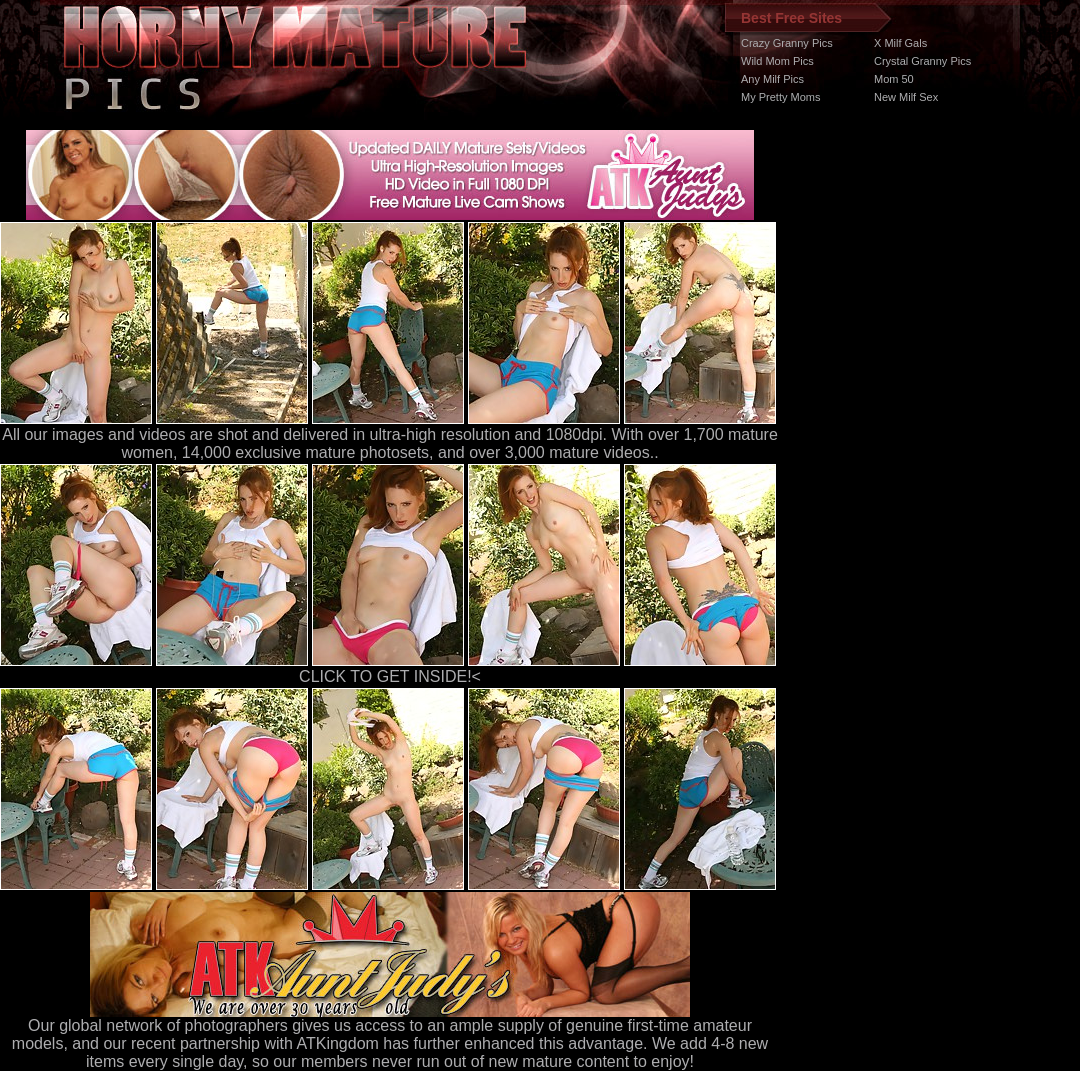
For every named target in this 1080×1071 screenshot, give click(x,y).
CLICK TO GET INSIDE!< (390, 676)
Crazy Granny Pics (787, 43)
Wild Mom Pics (777, 61)
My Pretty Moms (780, 97)
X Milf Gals (900, 43)
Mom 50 (894, 79)
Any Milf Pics (772, 79)
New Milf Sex (906, 97)
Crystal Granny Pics (922, 61)
